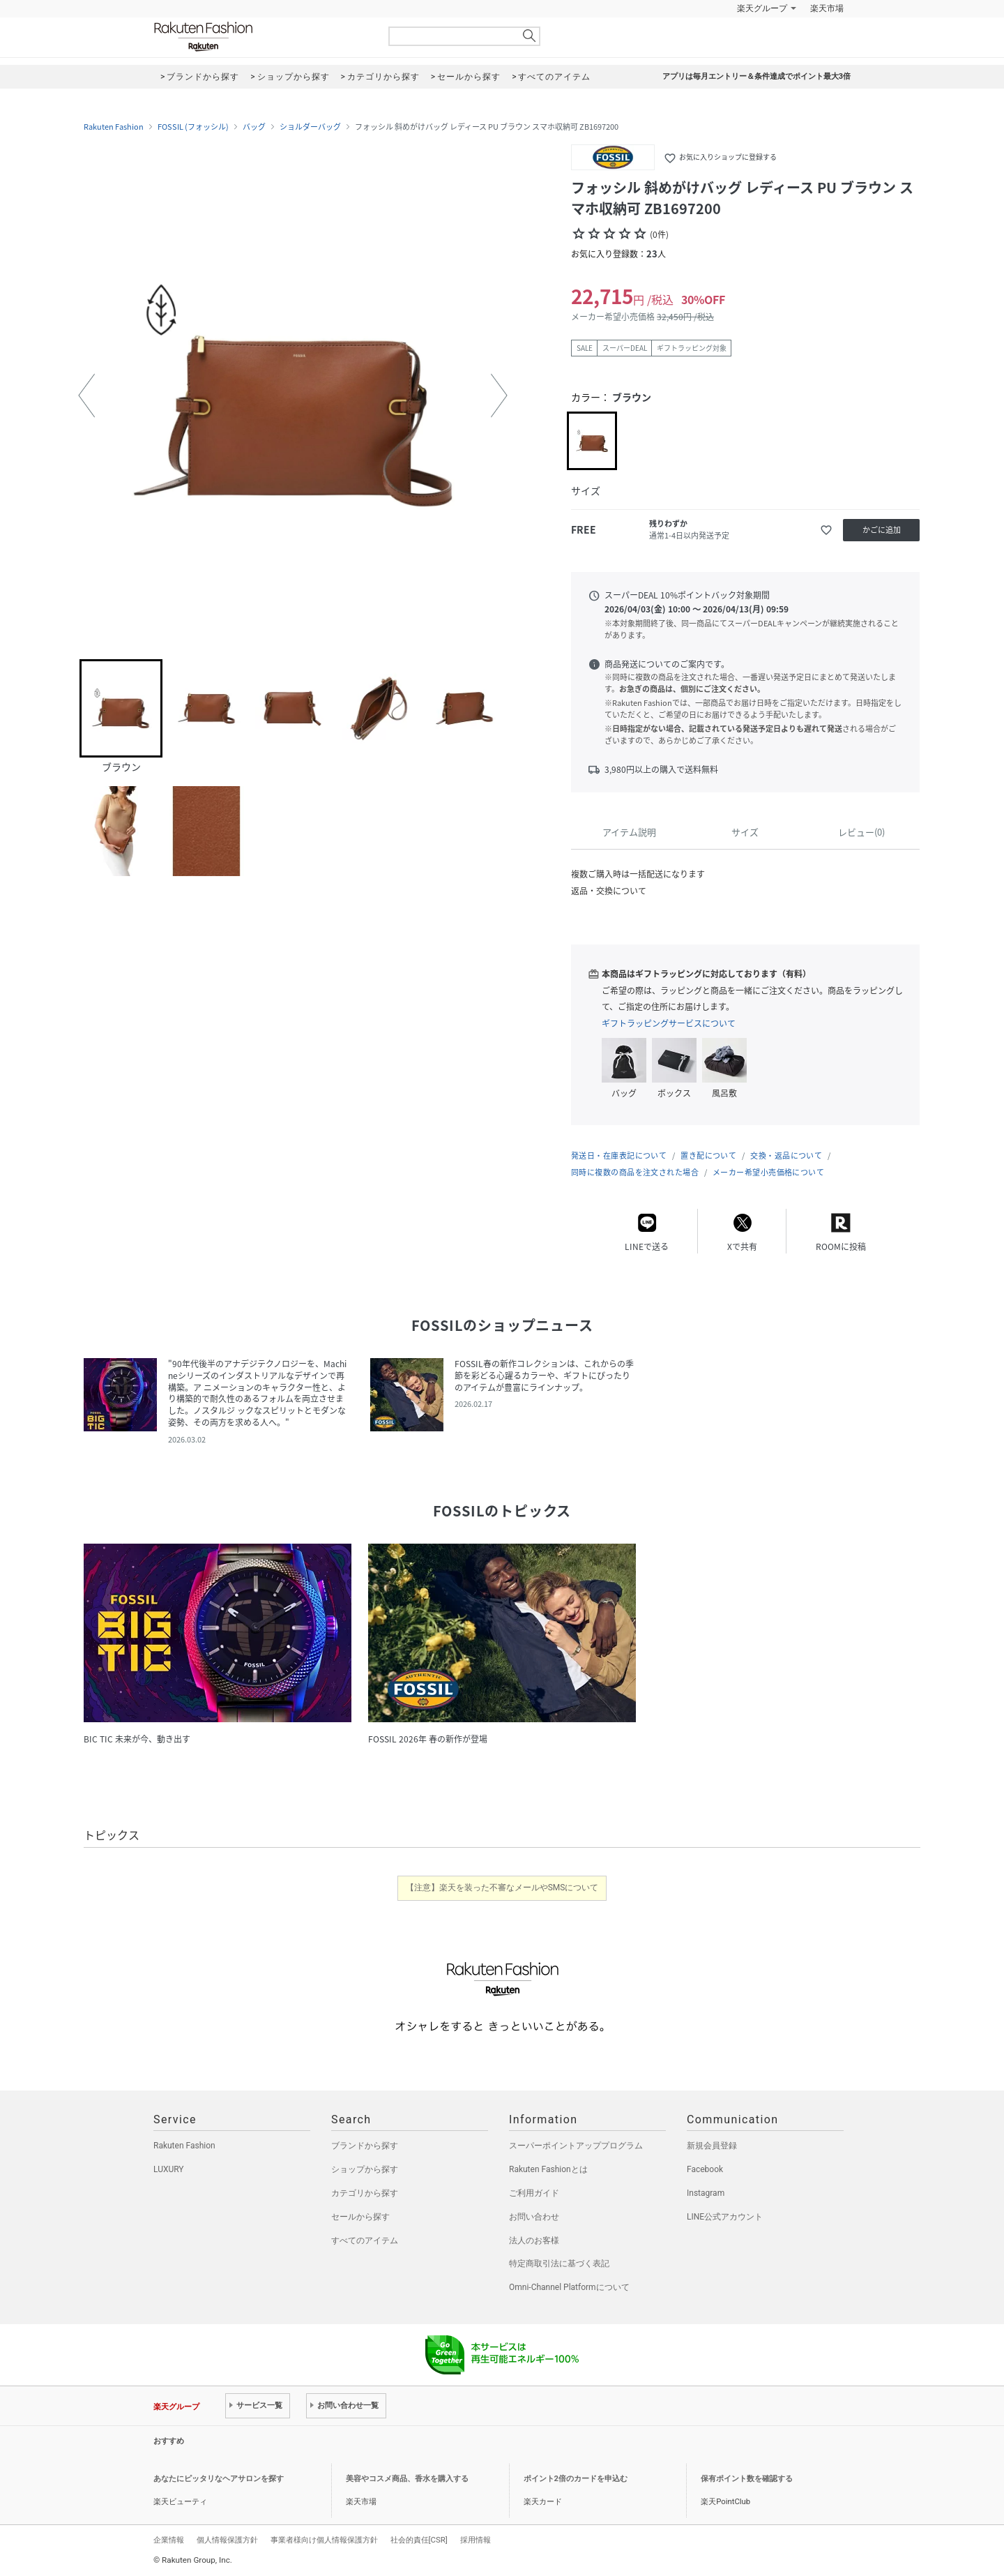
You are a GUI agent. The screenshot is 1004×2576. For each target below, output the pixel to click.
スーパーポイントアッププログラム (576, 2146)
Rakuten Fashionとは (548, 2169)
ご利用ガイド (534, 2193)
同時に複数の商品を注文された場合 (635, 1172)
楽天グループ (762, 8)
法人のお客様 (534, 2240)
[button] (86, 395)
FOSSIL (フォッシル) (193, 127)
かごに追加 (881, 530)
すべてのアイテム (364, 2240)
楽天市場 (827, 8)
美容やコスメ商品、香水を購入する (407, 2478)
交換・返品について (786, 1155)
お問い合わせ (534, 2217)
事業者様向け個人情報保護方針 (324, 2540)
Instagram (705, 2193)
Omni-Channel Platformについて (569, 2287)
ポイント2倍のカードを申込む (576, 2478)
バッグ (254, 127)
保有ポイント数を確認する (747, 2478)
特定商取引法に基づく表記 (559, 2263)
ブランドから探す (364, 2146)
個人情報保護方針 (227, 2540)
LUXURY (168, 2169)
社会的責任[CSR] (419, 2540)
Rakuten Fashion (261, 36)
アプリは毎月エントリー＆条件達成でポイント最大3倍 (756, 76)
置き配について (708, 1155)
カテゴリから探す (364, 2193)
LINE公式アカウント (725, 2217)
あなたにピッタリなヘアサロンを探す (218, 2478)
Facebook (705, 2169)
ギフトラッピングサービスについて (669, 1023)
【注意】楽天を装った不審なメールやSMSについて (502, 1887)
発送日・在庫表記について (619, 1155)
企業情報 (168, 2540)
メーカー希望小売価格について (768, 1172)
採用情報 (475, 2540)
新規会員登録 (712, 2146)
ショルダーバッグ (310, 127)
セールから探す (360, 2217)
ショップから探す (364, 2169)
